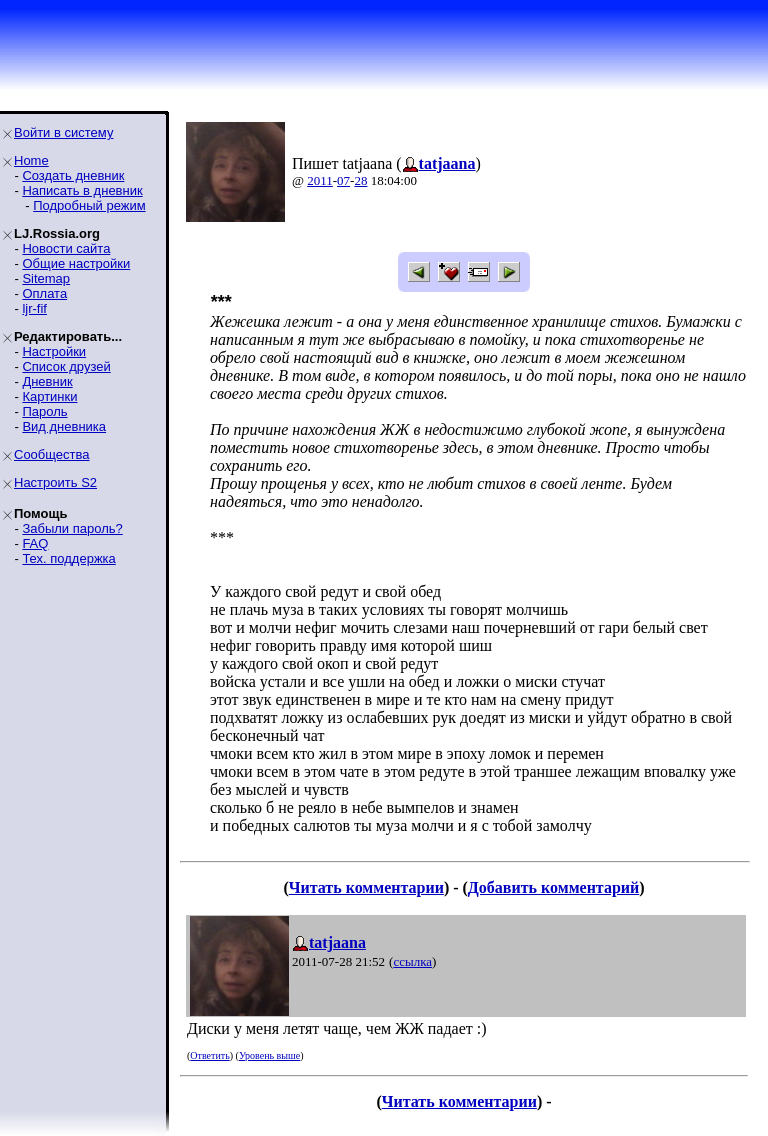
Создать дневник (73, 175)
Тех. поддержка (68, 558)
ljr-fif (34, 308)
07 (343, 180)
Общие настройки (76, 263)
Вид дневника (64, 426)
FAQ (35, 543)
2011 (320, 180)
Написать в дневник (82, 190)
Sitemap (46, 278)
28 (360, 180)
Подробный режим (89, 205)
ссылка (412, 961)
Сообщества (52, 454)
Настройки (54, 351)
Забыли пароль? (72, 528)
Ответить (209, 1055)
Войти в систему (63, 132)
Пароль (44, 411)
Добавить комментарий (553, 887)
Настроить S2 (55, 482)
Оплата (44, 293)
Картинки (49, 396)
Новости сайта (66, 248)
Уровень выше (269, 1055)
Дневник (47, 381)
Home (31, 160)
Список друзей (66, 366)
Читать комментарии (366, 887)
